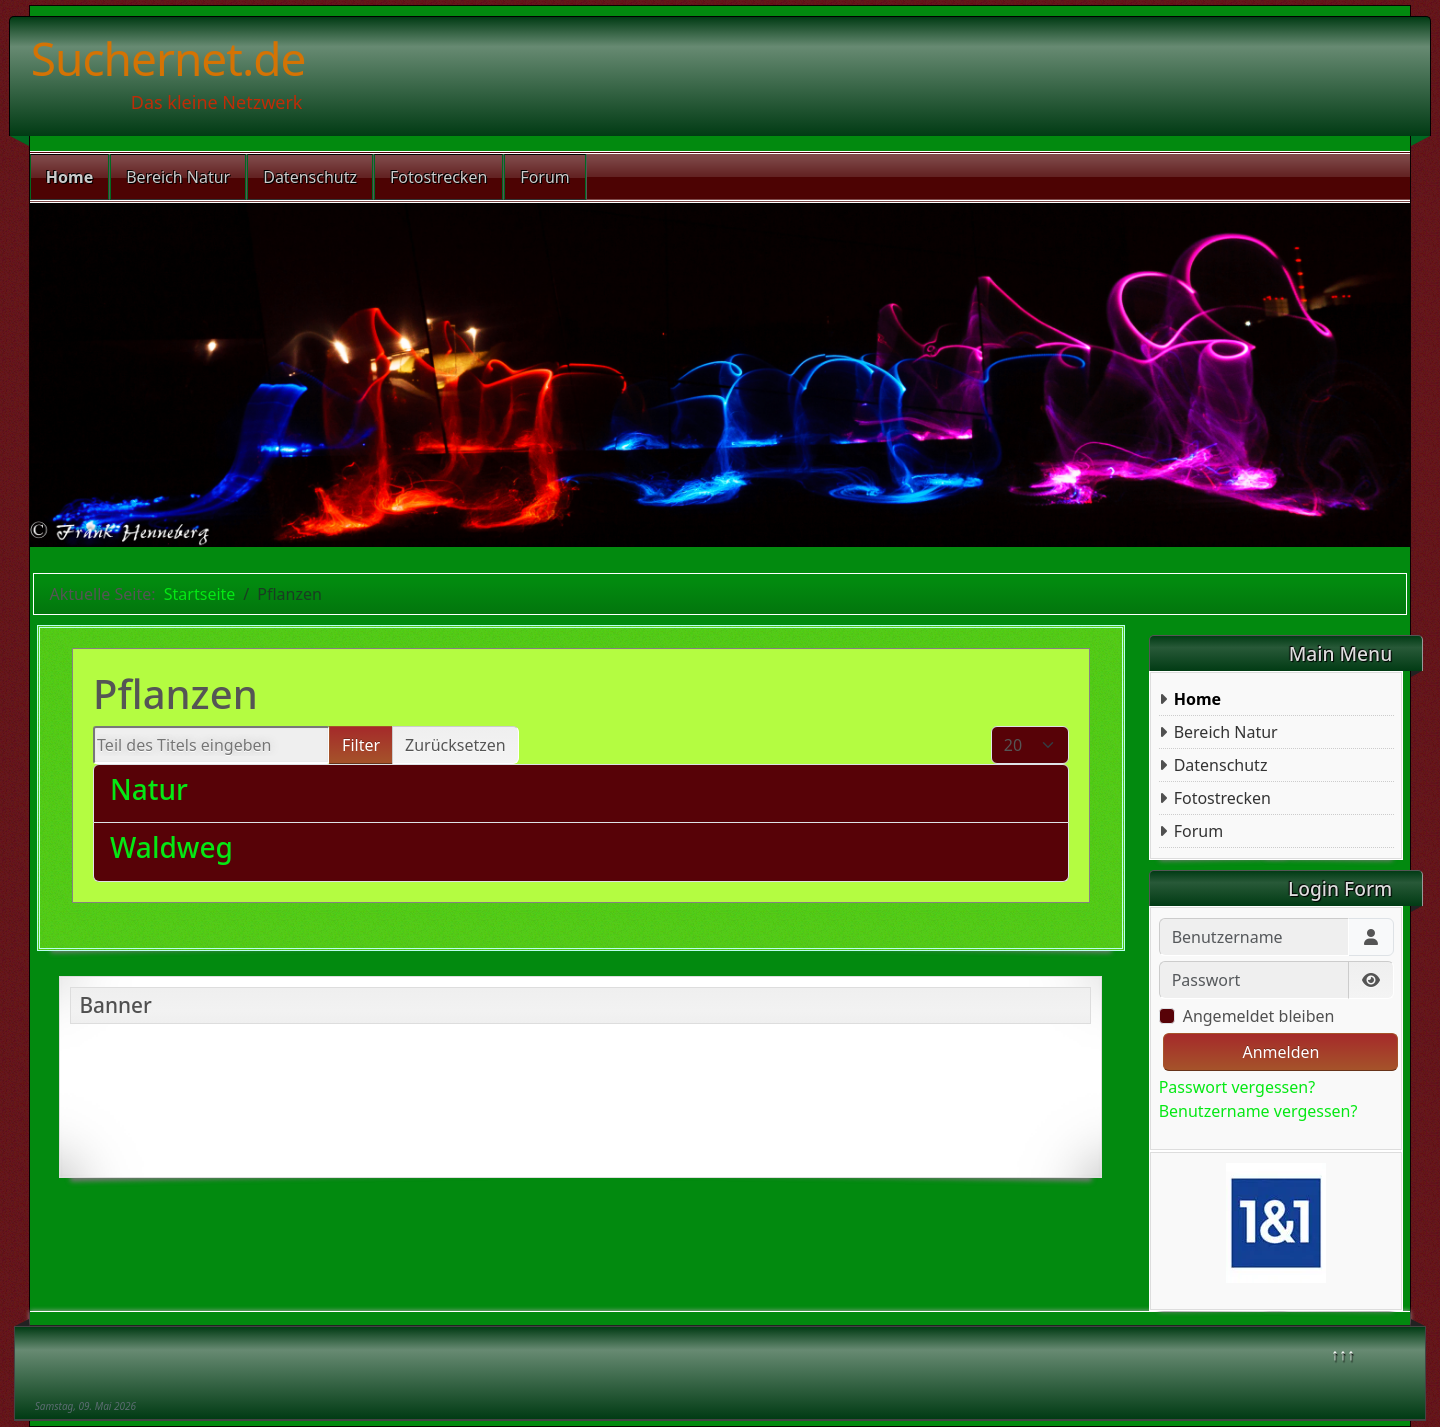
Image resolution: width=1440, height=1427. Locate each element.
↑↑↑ (1343, 1354)
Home (69, 177)
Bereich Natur (178, 177)
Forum (544, 177)
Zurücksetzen (455, 745)
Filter (361, 745)
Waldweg (171, 847)
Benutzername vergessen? (1258, 1111)
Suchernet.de (168, 58)
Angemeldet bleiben (1259, 1016)
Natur (149, 789)
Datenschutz (310, 177)
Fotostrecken (438, 177)
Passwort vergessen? (1237, 1087)
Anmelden (1280, 1052)
